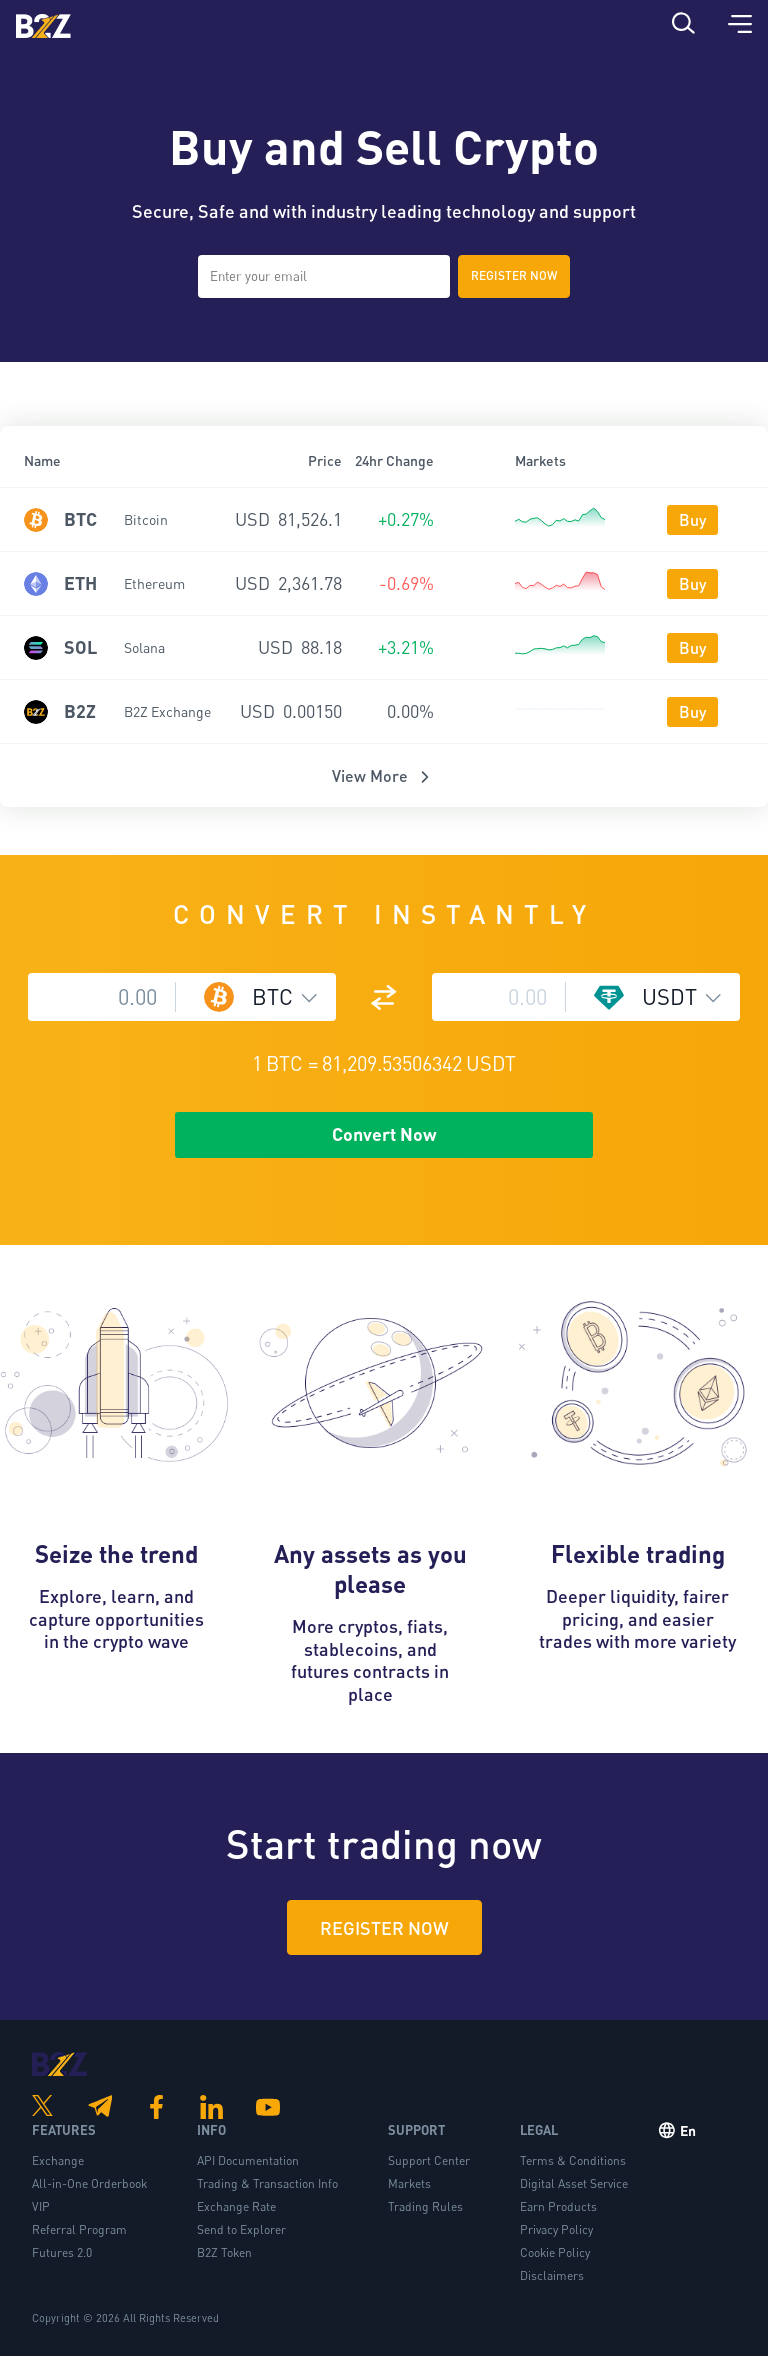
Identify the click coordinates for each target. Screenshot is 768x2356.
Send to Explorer (241, 2229)
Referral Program (79, 2229)
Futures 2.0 (62, 2252)
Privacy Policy (556, 2229)
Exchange (58, 2160)
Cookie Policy (555, 2252)
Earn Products (558, 2206)
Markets (409, 2183)
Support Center (429, 2160)
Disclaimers (552, 2275)
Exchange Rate (236, 2206)
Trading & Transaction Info (267, 2183)
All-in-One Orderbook (89, 2183)
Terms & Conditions (573, 2160)
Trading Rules (425, 2206)
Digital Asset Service (574, 2183)
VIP (41, 2206)
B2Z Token (224, 2252)
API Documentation (248, 2160)
